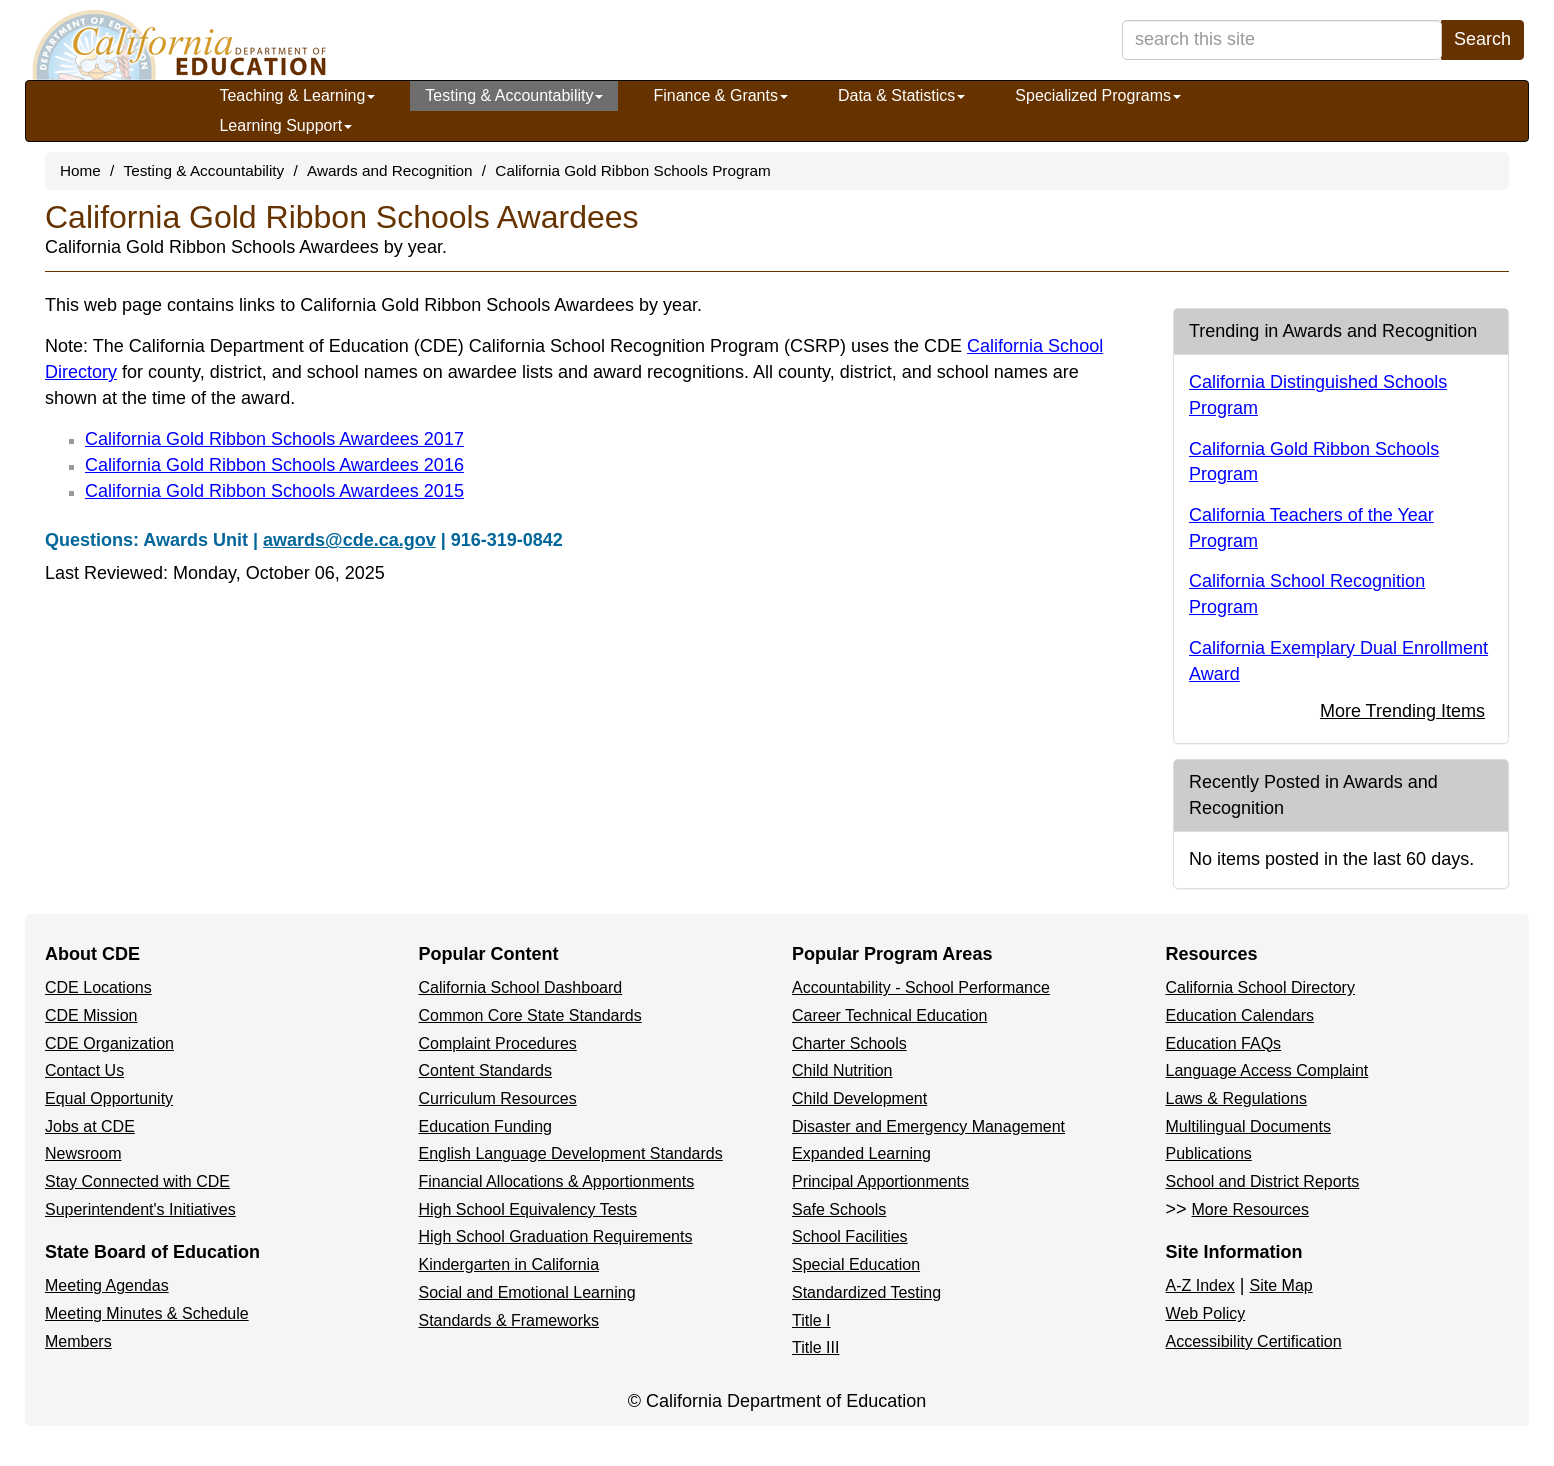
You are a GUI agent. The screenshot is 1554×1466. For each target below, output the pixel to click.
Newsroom (83, 1153)
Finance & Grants (720, 95)
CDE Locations (98, 987)
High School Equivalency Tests (528, 1209)
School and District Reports (1263, 1181)
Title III (815, 1347)
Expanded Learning (861, 1153)
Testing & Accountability (514, 95)
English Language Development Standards (571, 1153)
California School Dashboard (521, 987)
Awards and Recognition (390, 170)
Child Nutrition (842, 1070)
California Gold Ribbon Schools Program (632, 170)
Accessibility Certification (1254, 1341)
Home (80, 170)
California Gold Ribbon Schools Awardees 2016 (274, 465)
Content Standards (485, 1070)
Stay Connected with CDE (137, 1181)
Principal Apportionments (880, 1181)
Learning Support (285, 125)
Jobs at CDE (90, 1126)
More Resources (1250, 1209)
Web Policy (1206, 1313)
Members (78, 1341)
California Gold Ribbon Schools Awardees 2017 (274, 439)
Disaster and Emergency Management (928, 1126)
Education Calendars (1240, 1015)
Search (1482, 39)
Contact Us (84, 1070)
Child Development (859, 1098)
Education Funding (485, 1126)
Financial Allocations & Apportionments (557, 1181)
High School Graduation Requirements (556, 1236)
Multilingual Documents (1248, 1126)
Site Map (1281, 1285)
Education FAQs (1224, 1043)
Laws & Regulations (1236, 1098)
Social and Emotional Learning (527, 1292)
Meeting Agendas (107, 1285)
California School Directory (1260, 987)
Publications (1209, 1153)
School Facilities (850, 1236)
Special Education (856, 1264)
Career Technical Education (889, 1015)
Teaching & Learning (297, 95)
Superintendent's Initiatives (140, 1209)
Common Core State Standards (530, 1015)
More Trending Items (1402, 711)
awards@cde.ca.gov (349, 540)
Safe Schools (839, 1209)
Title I (811, 1320)
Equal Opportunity (109, 1098)
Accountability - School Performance (921, 987)
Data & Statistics (901, 95)
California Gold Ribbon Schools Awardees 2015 (274, 491)
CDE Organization (109, 1043)
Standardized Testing (866, 1292)
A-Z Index (1200, 1285)
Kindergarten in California (509, 1264)
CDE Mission (91, 1015)
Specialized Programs (1098, 95)
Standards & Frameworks (509, 1320)
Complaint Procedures (498, 1043)
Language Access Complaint (1267, 1070)
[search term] (1282, 40)
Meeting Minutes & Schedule (147, 1313)
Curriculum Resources (498, 1098)
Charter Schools (849, 1043)
